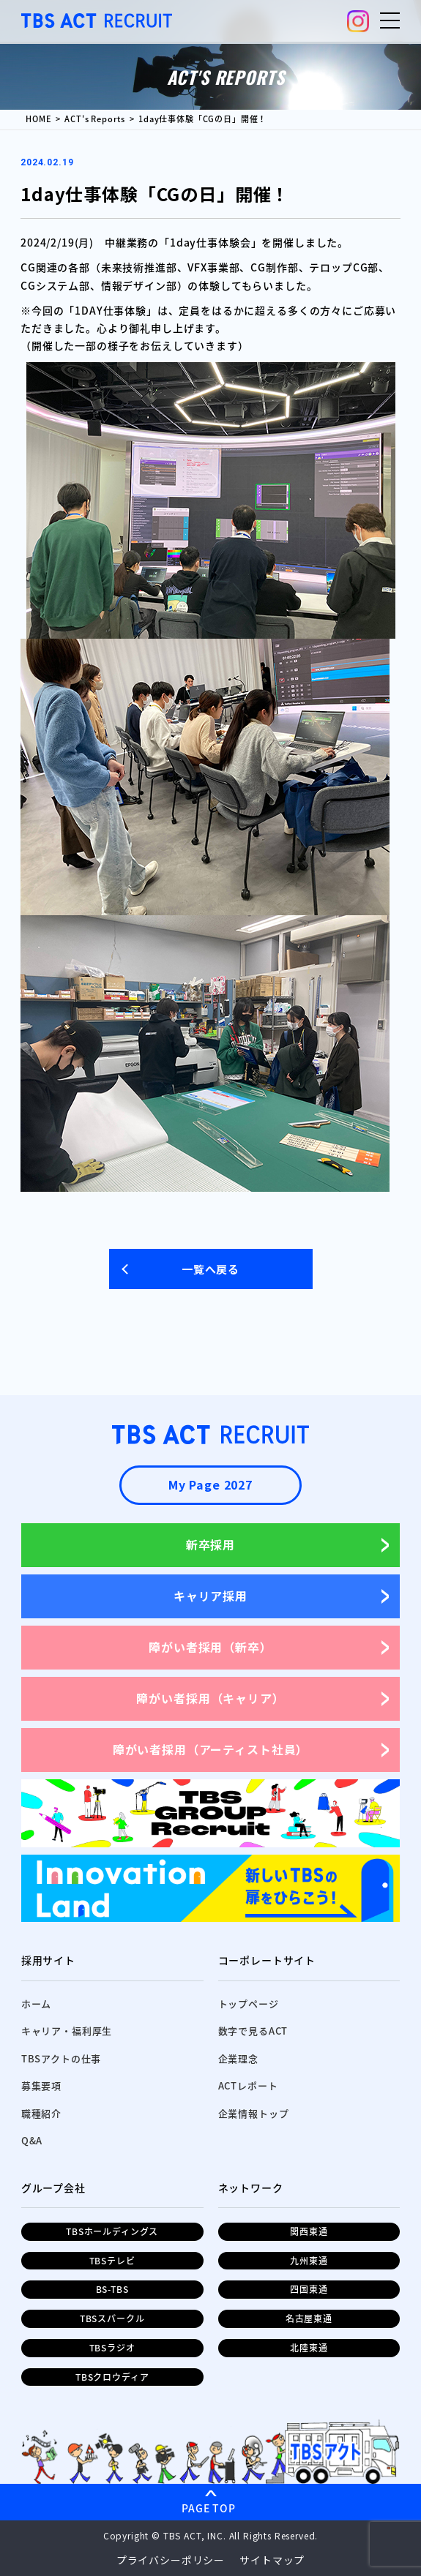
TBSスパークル (112, 2318)
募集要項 (41, 2085)
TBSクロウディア (112, 2377)
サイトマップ (272, 2560)
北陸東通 (308, 2347)
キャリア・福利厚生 (67, 2031)
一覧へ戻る (210, 1269)
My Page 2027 (210, 1484)
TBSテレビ (112, 2260)
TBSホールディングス (112, 2231)
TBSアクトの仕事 (61, 2058)
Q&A (32, 2140)
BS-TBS (112, 2289)
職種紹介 (41, 2113)
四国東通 (308, 2289)
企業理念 (238, 2058)
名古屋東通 (309, 2318)
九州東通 (308, 2260)
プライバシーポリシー (170, 2560)
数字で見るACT (253, 2031)
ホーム (36, 2003)
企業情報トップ (253, 2113)
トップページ (248, 2003)
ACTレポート (248, 2085)
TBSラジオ (112, 2347)
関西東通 (308, 2231)
